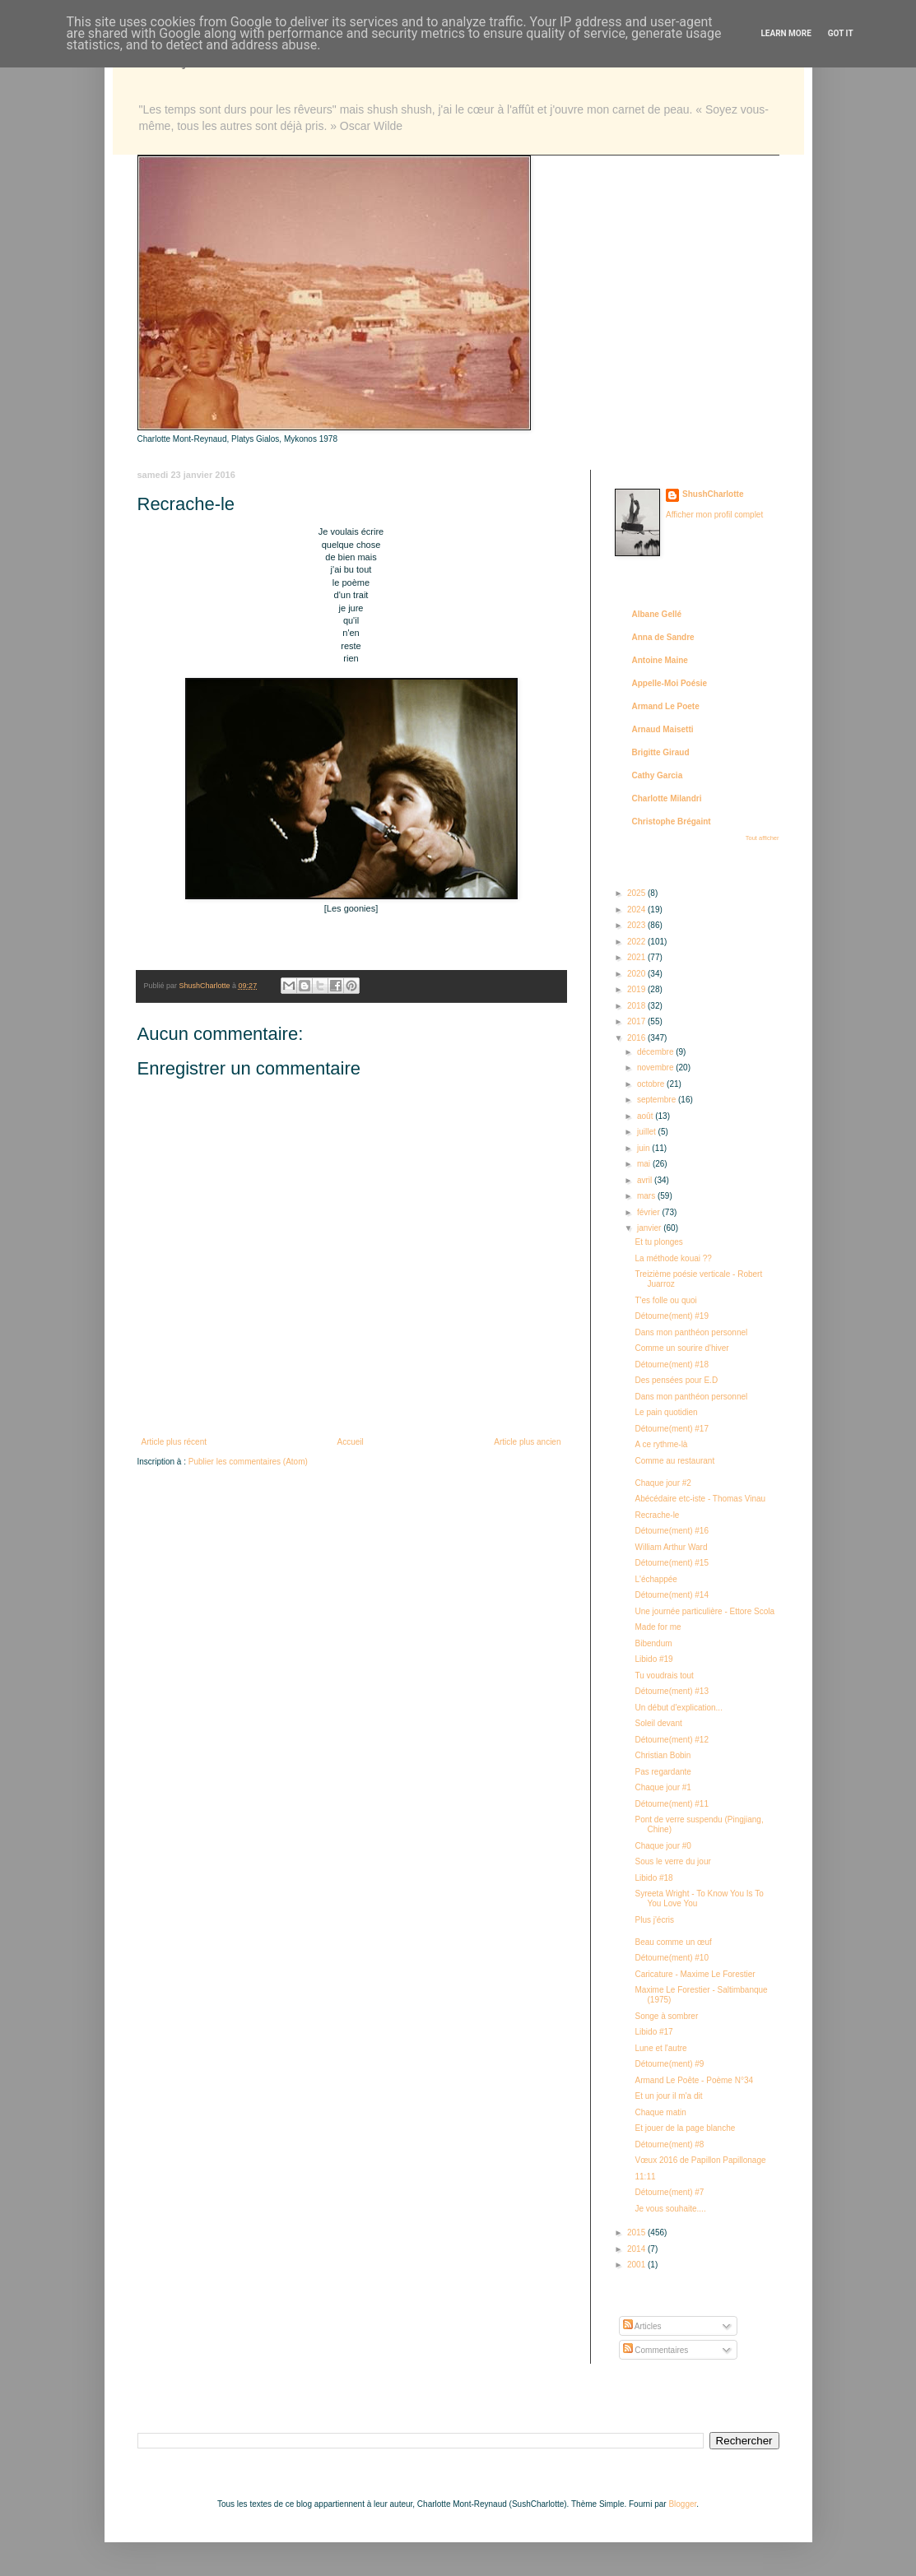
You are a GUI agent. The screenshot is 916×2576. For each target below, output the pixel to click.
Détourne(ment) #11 (672, 1803)
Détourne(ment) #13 (672, 1691)
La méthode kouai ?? (673, 1258)
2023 (637, 925)
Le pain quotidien (666, 1412)
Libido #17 (654, 2031)
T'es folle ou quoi (666, 1300)
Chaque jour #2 (663, 1483)
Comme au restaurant (675, 1460)
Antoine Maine (660, 660)
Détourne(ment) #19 (672, 1315)
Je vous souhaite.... (670, 2208)
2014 (637, 2248)
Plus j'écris (654, 1919)
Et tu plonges (659, 1241)
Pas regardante (663, 1771)
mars (647, 1195)
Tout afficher (762, 838)
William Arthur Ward (671, 1547)
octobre (652, 1083)
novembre (656, 1067)
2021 (637, 957)
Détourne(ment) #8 (669, 2144)
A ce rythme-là (661, 1444)
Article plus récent (174, 1441)
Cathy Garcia (657, 775)
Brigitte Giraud (661, 752)
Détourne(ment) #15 (672, 1562)
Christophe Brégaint (671, 821)
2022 (637, 941)
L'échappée (656, 1579)
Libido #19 (654, 1659)
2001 (637, 2264)
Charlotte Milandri (667, 798)
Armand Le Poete (666, 706)
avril (645, 1180)
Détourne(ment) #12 (672, 1739)
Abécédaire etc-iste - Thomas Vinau (700, 1498)
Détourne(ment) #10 (672, 1957)
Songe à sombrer (667, 2016)
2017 (637, 1021)
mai (645, 1163)
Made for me (658, 1626)
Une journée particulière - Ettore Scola (705, 1611)
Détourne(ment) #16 (672, 1530)
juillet (647, 1131)
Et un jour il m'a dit (669, 2095)
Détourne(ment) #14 (672, 1594)
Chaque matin (660, 2112)
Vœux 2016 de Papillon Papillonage (700, 2160)
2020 (637, 973)
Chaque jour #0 (663, 1845)
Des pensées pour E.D (676, 1380)
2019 (637, 989)
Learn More (785, 33)
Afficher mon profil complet (714, 514)
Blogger (682, 2504)
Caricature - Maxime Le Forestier (695, 1974)
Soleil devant (658, 1723)
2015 (637, 2232)
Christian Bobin (663, 1755)
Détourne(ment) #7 (669, 2192)
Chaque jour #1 (663, 1787)
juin (644, 1148)
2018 (637, 1005)
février (650, 1212)
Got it (840, 33)
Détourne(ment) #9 (669, 2063)
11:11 (645, 2176)
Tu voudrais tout (664, 1675)
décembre (656, 1051)
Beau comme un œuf (673, 1942)
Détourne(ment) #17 (672, 1428)
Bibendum (653, 1643)
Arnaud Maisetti (663, 729)
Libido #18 (654, 1877)
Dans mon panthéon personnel (691, 1332)
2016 (637, 1037)
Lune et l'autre (661, 2048)
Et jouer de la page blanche (685, 2128)
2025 (637, 893)
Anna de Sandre (663, 637)
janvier (650, 1227)
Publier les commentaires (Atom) (248, 1461)
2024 (637, 909)
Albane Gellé (657, 614)
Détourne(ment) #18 (672, 1364)
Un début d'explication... (679, 1707)
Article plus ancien (527, 1441)
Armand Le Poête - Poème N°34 (694, 2080)
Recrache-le (657, 1515)
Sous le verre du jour (673, 1861)
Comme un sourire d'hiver (682, 1348)
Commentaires (656, 2350)
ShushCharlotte (712, 494)
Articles (642, 2326)
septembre (657, 1099)
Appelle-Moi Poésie (670, 683)
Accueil (350, 1441)
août (646, 1116)
